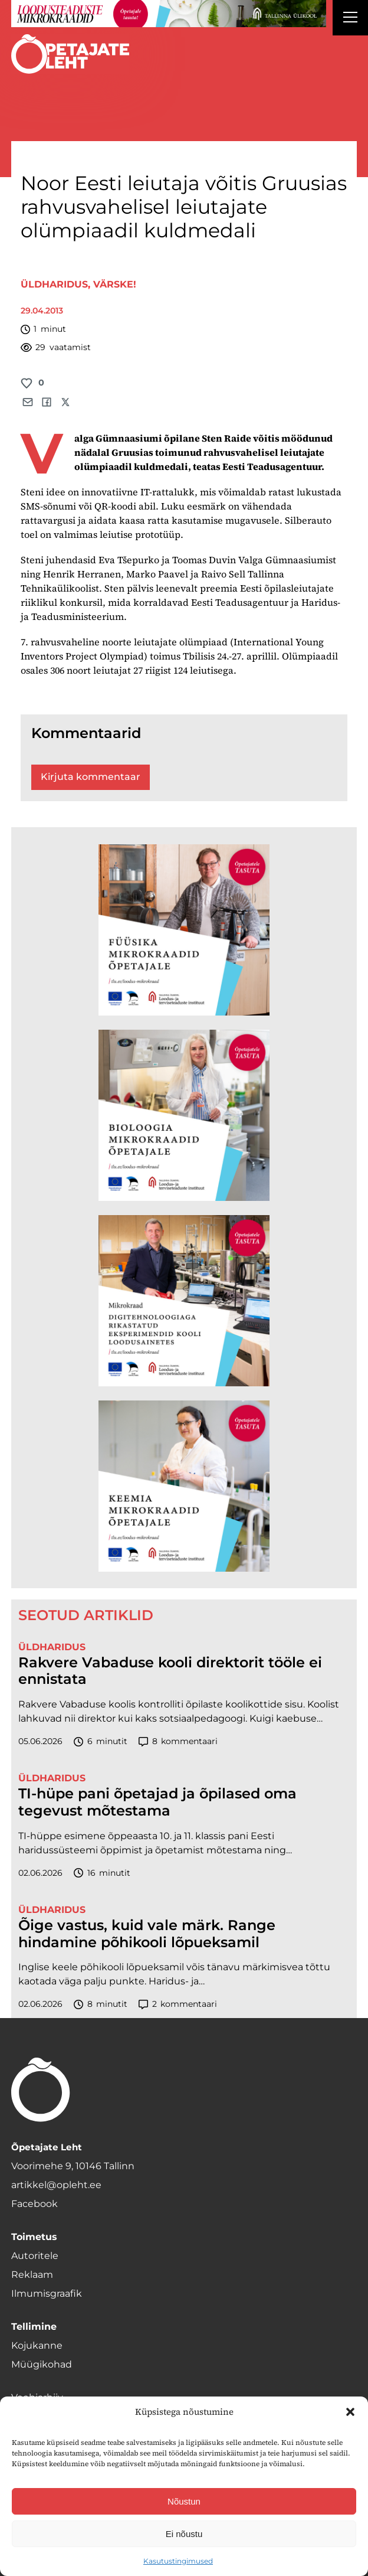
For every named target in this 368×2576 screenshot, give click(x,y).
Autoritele (34, 2255)
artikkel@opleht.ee (56, 2184)
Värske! (114, 284)
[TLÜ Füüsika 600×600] (184, 930)
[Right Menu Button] (350, 18)
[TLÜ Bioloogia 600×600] (184, 1115)
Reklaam (32, 2274)
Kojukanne (37, 2345)
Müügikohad (41, 2364)
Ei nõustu (184, 2534)
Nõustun (184, 2501)
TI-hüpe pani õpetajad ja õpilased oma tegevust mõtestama (157, 1802)
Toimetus (34, 2236)
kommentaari (178, 1741)
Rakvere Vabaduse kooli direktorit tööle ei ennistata (170, 1671)
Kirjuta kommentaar (90, 776)
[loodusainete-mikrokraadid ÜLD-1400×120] (169, 13)
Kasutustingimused (178, 2561)
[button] (350, 2412)
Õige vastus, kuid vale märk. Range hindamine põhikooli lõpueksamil (146, 1934)
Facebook (34, 2203)
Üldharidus (54, 284)
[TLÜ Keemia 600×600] (184, 1486)
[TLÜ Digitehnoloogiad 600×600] (184, 1300)
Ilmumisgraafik (46, 2293)
